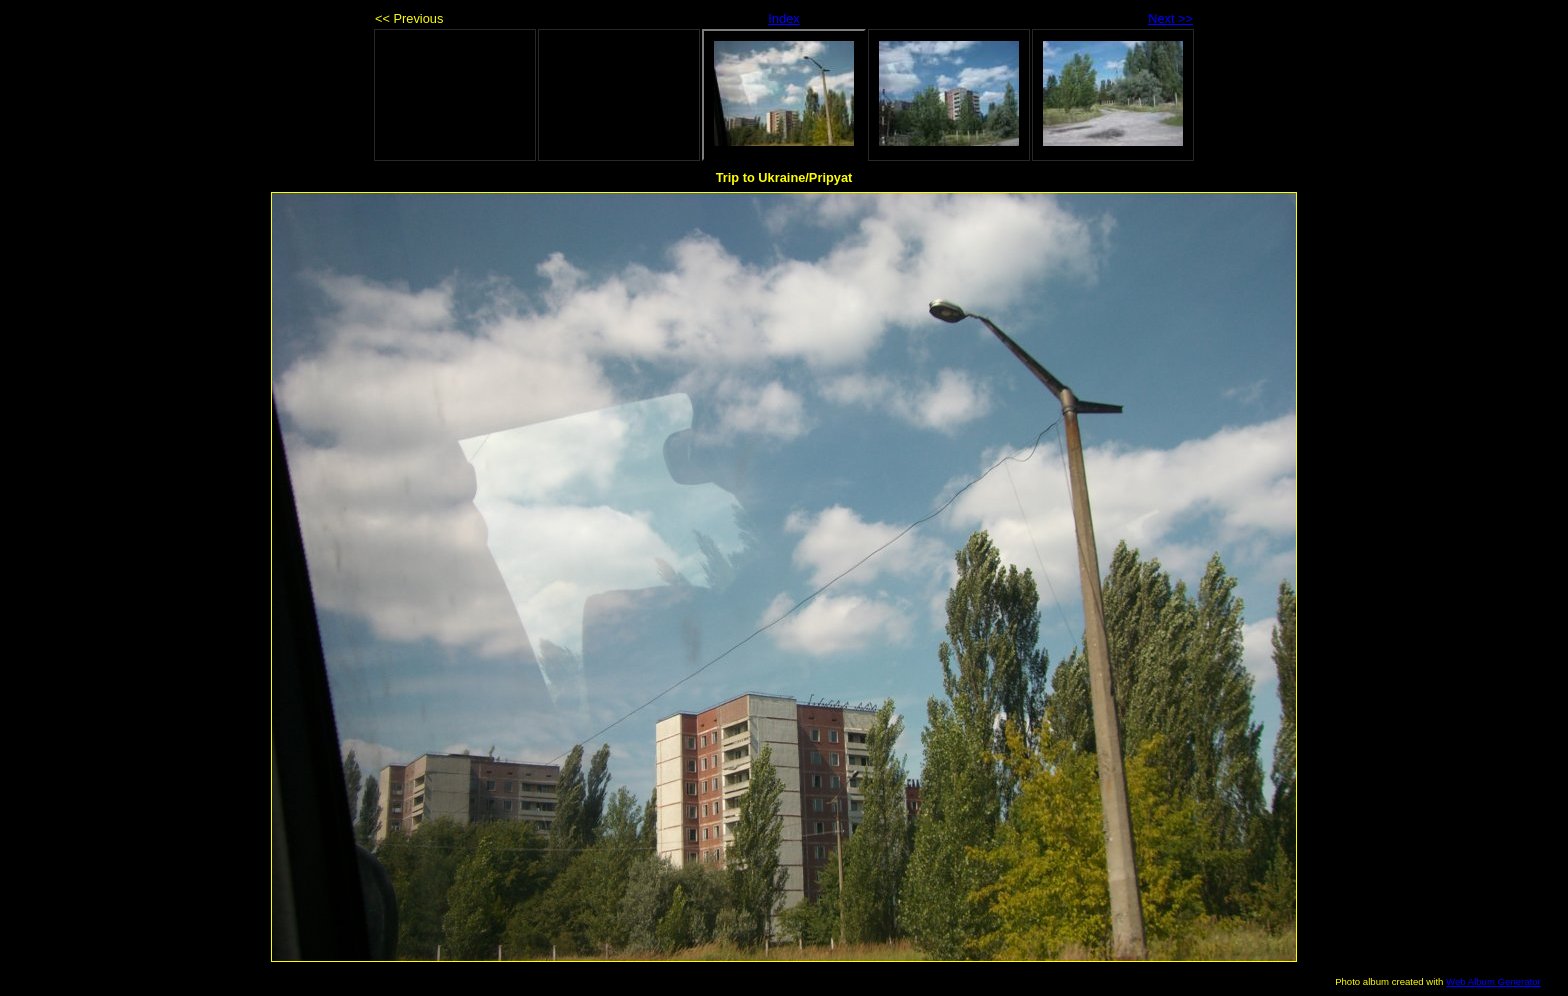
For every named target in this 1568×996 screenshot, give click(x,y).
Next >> (1170, 18)
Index (783, 18)
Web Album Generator (1493, 981)
